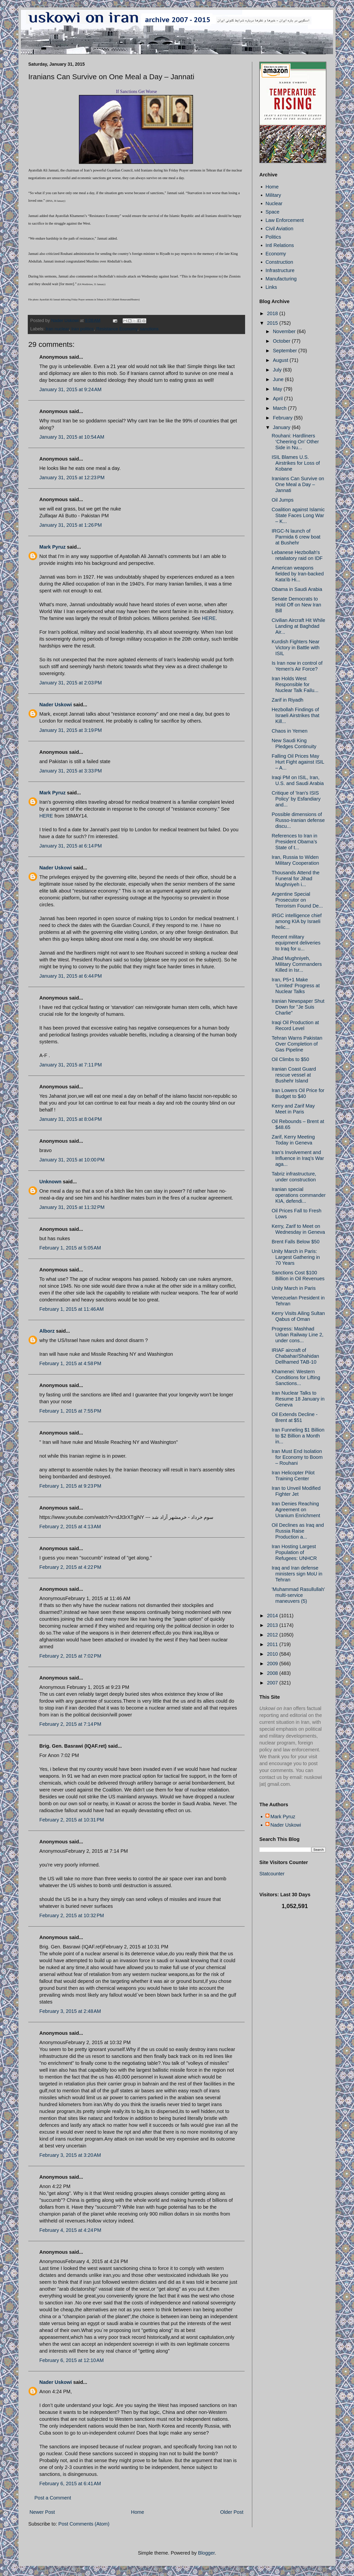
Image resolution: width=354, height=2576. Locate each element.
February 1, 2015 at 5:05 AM (70, 1247)
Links (271, 287)
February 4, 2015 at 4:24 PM (70, 2230)
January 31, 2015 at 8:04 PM (70, 1119)
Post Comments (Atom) (83, 2524)
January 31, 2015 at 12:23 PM (71, 477)
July (278, 369)
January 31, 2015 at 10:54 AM (71, 437)
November (285, 331)
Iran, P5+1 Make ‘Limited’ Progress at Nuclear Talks (296, 985)
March (280, 408)
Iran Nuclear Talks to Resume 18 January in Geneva (298, 1398)
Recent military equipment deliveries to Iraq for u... (296, 942)
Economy (276, 253)
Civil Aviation (279, 228)
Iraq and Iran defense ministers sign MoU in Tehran (297, 1573)
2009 (273, 1663)
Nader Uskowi (55, 704)
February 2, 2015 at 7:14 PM (70, 1724)
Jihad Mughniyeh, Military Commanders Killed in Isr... (297, 964)
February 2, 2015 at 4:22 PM (70, 1567)
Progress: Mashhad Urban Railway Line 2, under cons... (298, 1334)
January (282, 427)
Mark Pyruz (52, 547)
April (278, 398)
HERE (209, 618)
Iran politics (82, 328)
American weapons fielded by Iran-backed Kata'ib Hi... (298, 573)
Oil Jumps (283, 500)
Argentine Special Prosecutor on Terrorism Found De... (297, 900)
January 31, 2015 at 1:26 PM (70, 525)
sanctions (149, 328)
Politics (273, 237)
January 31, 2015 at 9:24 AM (70, 389)
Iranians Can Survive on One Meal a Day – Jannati (298, 484)
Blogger (206, 2553)
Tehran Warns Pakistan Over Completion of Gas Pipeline (297, 1043)
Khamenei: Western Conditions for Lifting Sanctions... (296, 1377)
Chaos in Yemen (290, 731)
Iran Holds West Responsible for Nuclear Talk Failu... (295, 684)
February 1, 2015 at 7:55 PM (70, 1411)
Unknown (50, 1181)
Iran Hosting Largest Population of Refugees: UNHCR (294, 1552)
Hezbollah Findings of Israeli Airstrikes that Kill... (295, 715)
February (283, 417)
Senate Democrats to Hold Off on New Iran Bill (296, 604)
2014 (273, 1615)
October (282, 341)
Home (137, 2512)
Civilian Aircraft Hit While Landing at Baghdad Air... (298, 626)
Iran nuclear (57, 328)
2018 (273, 313)
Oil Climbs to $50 (290, 1059)
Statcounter (271, 1873)
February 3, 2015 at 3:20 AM (70, 2155)
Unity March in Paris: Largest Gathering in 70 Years (296, 1257)
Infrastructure (280, 270)
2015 (273, 323)
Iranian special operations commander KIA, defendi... (299, 1195)
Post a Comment (52, 2497)
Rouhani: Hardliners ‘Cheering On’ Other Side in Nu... (295, 441)
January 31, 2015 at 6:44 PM (70, 976)
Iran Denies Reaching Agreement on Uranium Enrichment (296, 1509)
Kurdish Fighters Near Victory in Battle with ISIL (296, 647)
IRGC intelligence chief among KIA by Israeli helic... (297, 921)
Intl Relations (280, 245)
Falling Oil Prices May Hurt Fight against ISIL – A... (298, 762)
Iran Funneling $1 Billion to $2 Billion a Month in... (298, 1435)
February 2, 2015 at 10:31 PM (71, 1819)
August (281, 360)
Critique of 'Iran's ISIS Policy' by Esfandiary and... (296, 798)
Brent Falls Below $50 (296, 1241)
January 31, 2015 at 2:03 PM (70, 682)
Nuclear (274, 203)
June (279, 379)
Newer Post (42, 2512)
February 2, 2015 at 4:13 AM (70, 1526)
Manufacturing (281, 278)
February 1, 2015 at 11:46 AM (71, 1309)
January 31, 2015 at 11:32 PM (71, 1207)
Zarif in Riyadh (287, 700)
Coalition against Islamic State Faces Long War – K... (298, 515)
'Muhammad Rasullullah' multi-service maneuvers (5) (298, 1595)
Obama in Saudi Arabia (297, 589)
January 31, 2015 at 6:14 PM (70, 845)
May (278, 389)
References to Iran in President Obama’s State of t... (294, 841)
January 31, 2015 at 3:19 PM (70, 730)
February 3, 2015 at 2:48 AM (70, 2011)
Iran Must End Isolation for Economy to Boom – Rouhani (297, 1457)
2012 (273, 1634)
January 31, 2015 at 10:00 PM (71, 1159)
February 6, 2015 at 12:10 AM (71, 2360)
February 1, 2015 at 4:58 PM (70, 1363)
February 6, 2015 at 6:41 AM (70, 2483)
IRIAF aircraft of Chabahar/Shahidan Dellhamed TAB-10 (295, 1356)
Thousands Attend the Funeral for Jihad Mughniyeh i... (296, 878)
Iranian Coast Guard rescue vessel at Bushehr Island (294, 1074)
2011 (273, 1644)
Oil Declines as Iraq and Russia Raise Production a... (298, 1531)
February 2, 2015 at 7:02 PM (70, 1656)
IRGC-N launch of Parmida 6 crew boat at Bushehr (296, 536)
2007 (273, 1682)
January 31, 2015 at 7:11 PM (70, 1064)
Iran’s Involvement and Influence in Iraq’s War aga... (298, 1158)
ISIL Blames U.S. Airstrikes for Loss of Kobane (296, 463)
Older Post (231, 2512)
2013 (273, 1625)
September (285, 350)
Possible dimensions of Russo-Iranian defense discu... (298, 820)
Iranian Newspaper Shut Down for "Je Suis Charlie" (298, 1007)
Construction (279, 262)
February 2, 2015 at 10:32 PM (71, 1915)
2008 (273, 1673)
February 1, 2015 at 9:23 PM (70, 1486)
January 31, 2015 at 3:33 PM (70, 770)
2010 (273, 1654)
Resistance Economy (116, 328)
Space (273, 212)
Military (273, 195)
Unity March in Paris (294, 1288)
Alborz (47, 1331)
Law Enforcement (285, 220)
